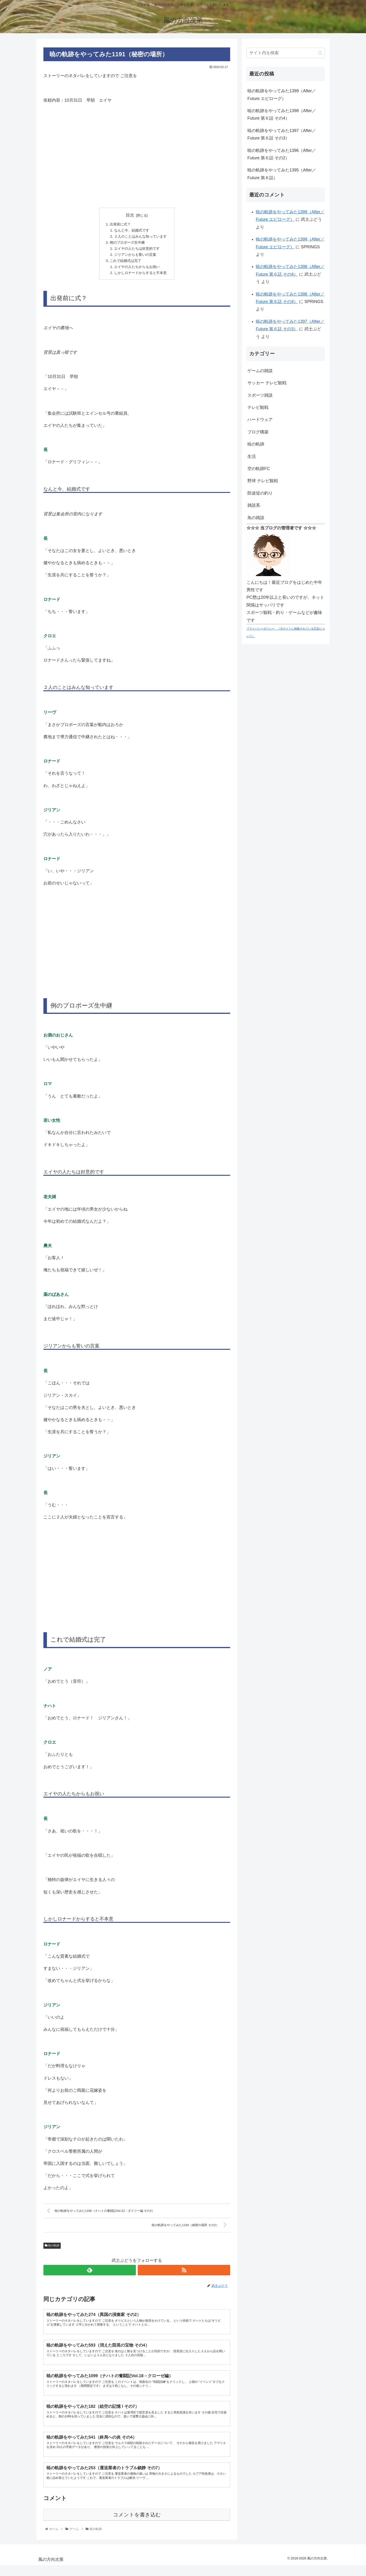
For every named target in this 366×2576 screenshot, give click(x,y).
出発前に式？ (119, 225)
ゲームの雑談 (260, 370)
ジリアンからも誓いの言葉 (135, 257)
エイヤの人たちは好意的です (137, 250)
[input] (285, 53)
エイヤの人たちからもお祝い (137, 270)
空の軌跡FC (258, 468)
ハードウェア (260, 419)
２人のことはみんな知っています (141, 237)
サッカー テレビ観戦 (266, 383)
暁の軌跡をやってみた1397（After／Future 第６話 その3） (281, 134)
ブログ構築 (257, 432)
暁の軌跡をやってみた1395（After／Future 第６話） (281, 174)
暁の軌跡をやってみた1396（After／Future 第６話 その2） (281, 154)
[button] (320, 53)
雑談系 (253, 505)
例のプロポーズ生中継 (126, 244)
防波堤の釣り (260, 493)
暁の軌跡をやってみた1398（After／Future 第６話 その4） (281, 114)
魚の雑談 (255, 517)
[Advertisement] (137, 154)
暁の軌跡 (52, 2250)
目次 (130, 215)
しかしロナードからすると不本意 (141, 276)
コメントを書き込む (137, 2525)
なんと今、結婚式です (131, 231)
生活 (251, 456)
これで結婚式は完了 (125, 263)
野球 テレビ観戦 (262, 480)
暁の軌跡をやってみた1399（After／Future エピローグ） (281, 95)
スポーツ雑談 (260, 395)
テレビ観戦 (257, 407)
